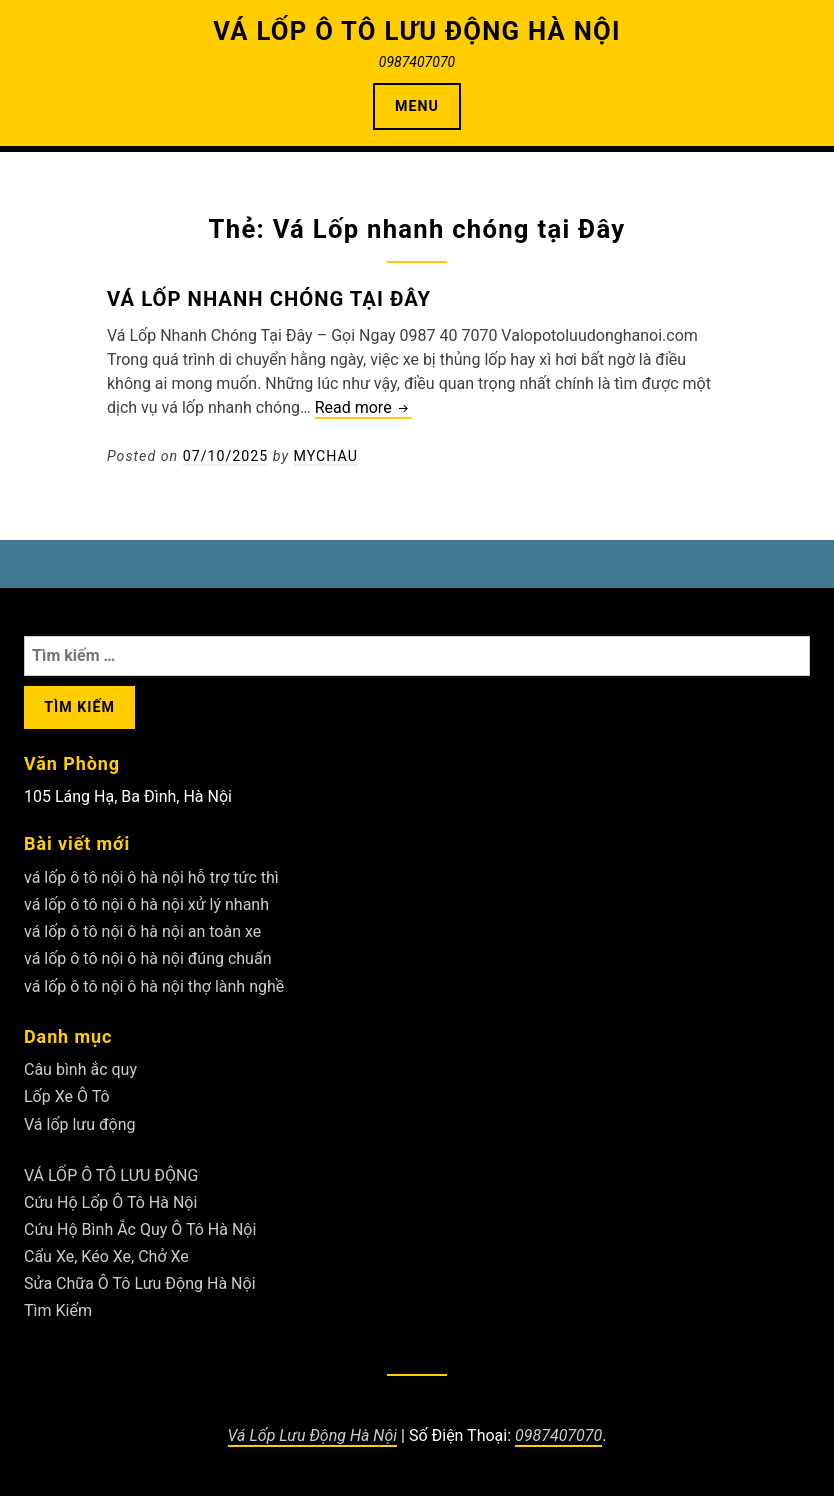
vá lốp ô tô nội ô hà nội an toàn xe (142, 931)
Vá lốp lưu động (80, 1124)
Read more (363, 408)
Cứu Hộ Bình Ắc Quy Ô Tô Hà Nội (140, 1229)
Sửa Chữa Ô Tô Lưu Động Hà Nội (140, 1283)
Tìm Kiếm (58, 1310)
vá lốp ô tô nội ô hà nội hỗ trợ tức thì (151, 877)
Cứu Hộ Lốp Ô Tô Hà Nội (110, 1202)
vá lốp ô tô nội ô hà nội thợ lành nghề (154, 986)
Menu (417, 106)
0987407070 (558, 1435)
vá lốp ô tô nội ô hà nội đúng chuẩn (147, 958)
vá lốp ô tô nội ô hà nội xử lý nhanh (146, 904)
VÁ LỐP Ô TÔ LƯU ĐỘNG (111, 1175)
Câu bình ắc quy (80, 1069)
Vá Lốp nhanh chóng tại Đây (269, 299)
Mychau (326, 456)
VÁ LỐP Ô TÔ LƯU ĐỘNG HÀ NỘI (417, 31)
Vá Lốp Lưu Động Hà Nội (313, 1435)
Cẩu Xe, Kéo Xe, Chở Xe (106, 1256)
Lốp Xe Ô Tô (67, 1096)
